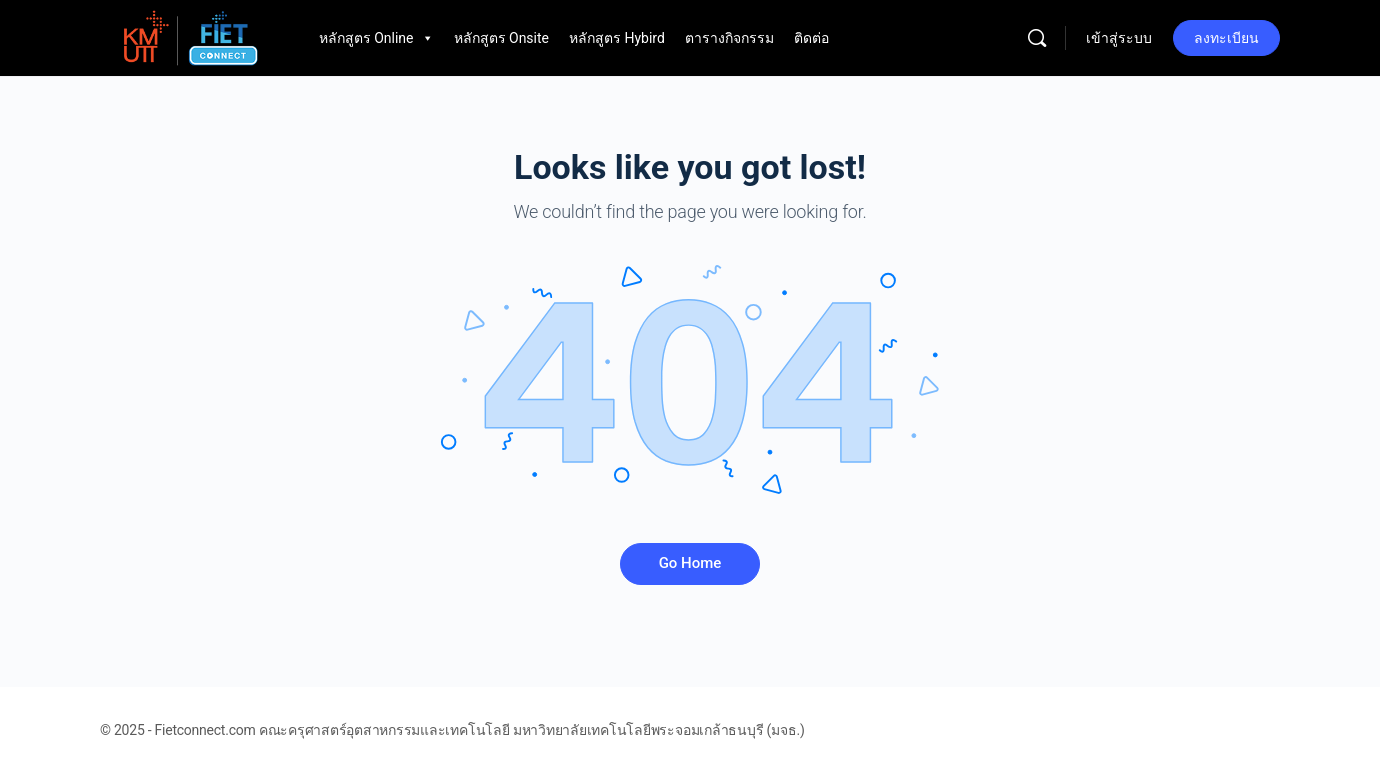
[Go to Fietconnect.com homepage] (189, 36)
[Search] (1037, 38)
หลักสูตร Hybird (617, 38)
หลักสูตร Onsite (501, 38)
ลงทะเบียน (1226, 38)
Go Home (690, 563)
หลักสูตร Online (376, 38)
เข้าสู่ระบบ (1119, 38)
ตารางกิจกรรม (729, 38)
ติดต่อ (811, 38)
